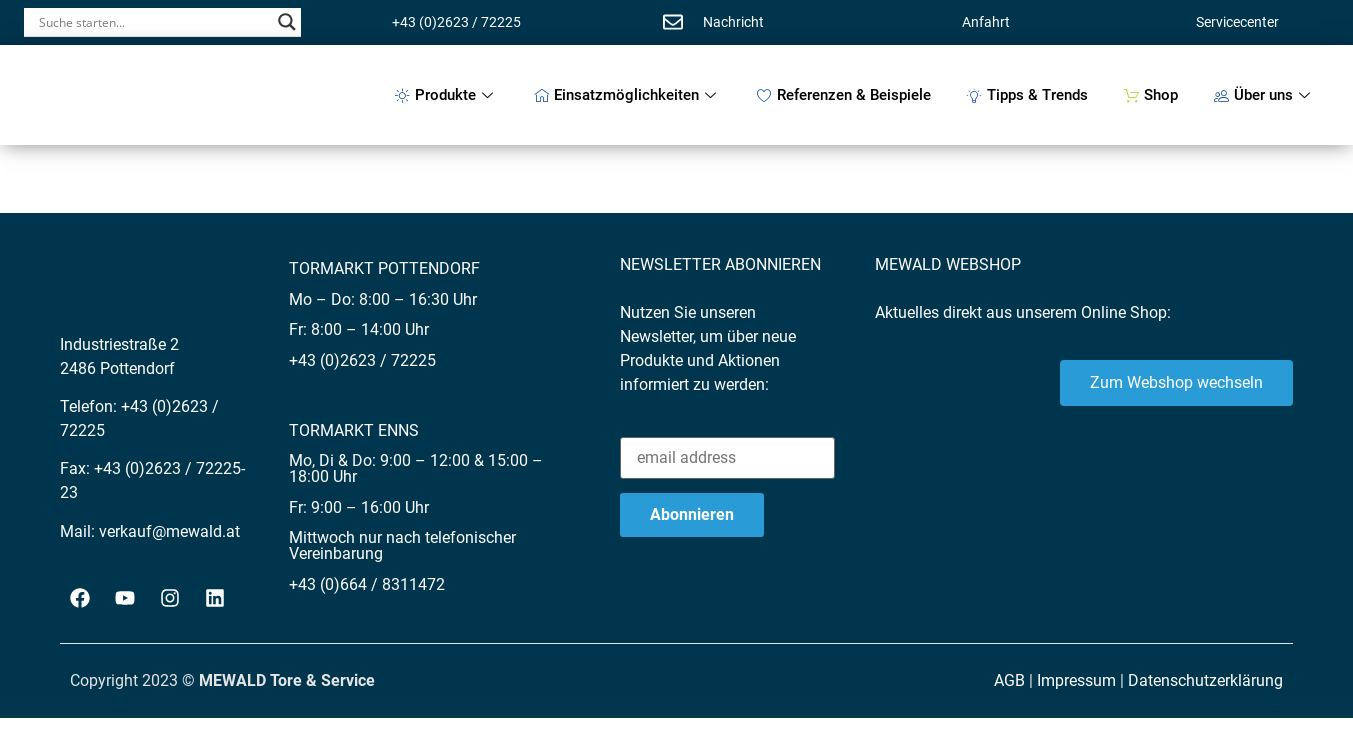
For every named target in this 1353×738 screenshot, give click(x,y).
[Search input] (154, 22)
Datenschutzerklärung (1205, 680)
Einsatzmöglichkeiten (627, 95)
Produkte (446, 95)
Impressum (1076, 680)
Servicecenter (1237, 22)
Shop (1151, 95)
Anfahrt (986, 22)
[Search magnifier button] (287, 22)
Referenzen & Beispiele (844, 95)
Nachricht (733, 22)
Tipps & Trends (1027, 95)
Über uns (1264, 95)
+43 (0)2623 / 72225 (456, 22)
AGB (1009, 680)
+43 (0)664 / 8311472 (367, 584)
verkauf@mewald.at (169, 531)
